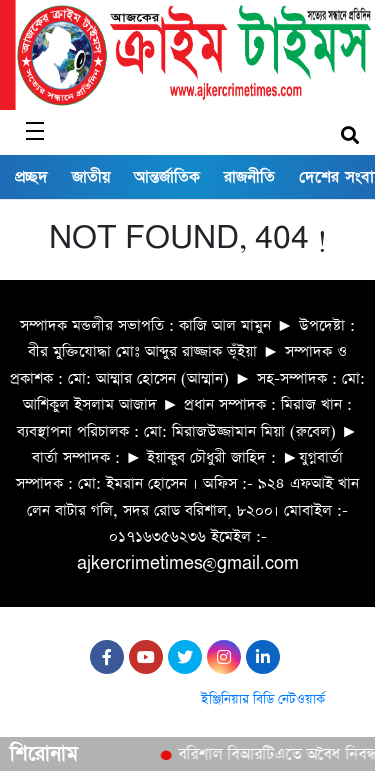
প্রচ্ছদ (31, 177)
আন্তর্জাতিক (167, 177)
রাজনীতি (249, 177)
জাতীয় (91, 177)
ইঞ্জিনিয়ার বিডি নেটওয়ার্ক (263, 699)
